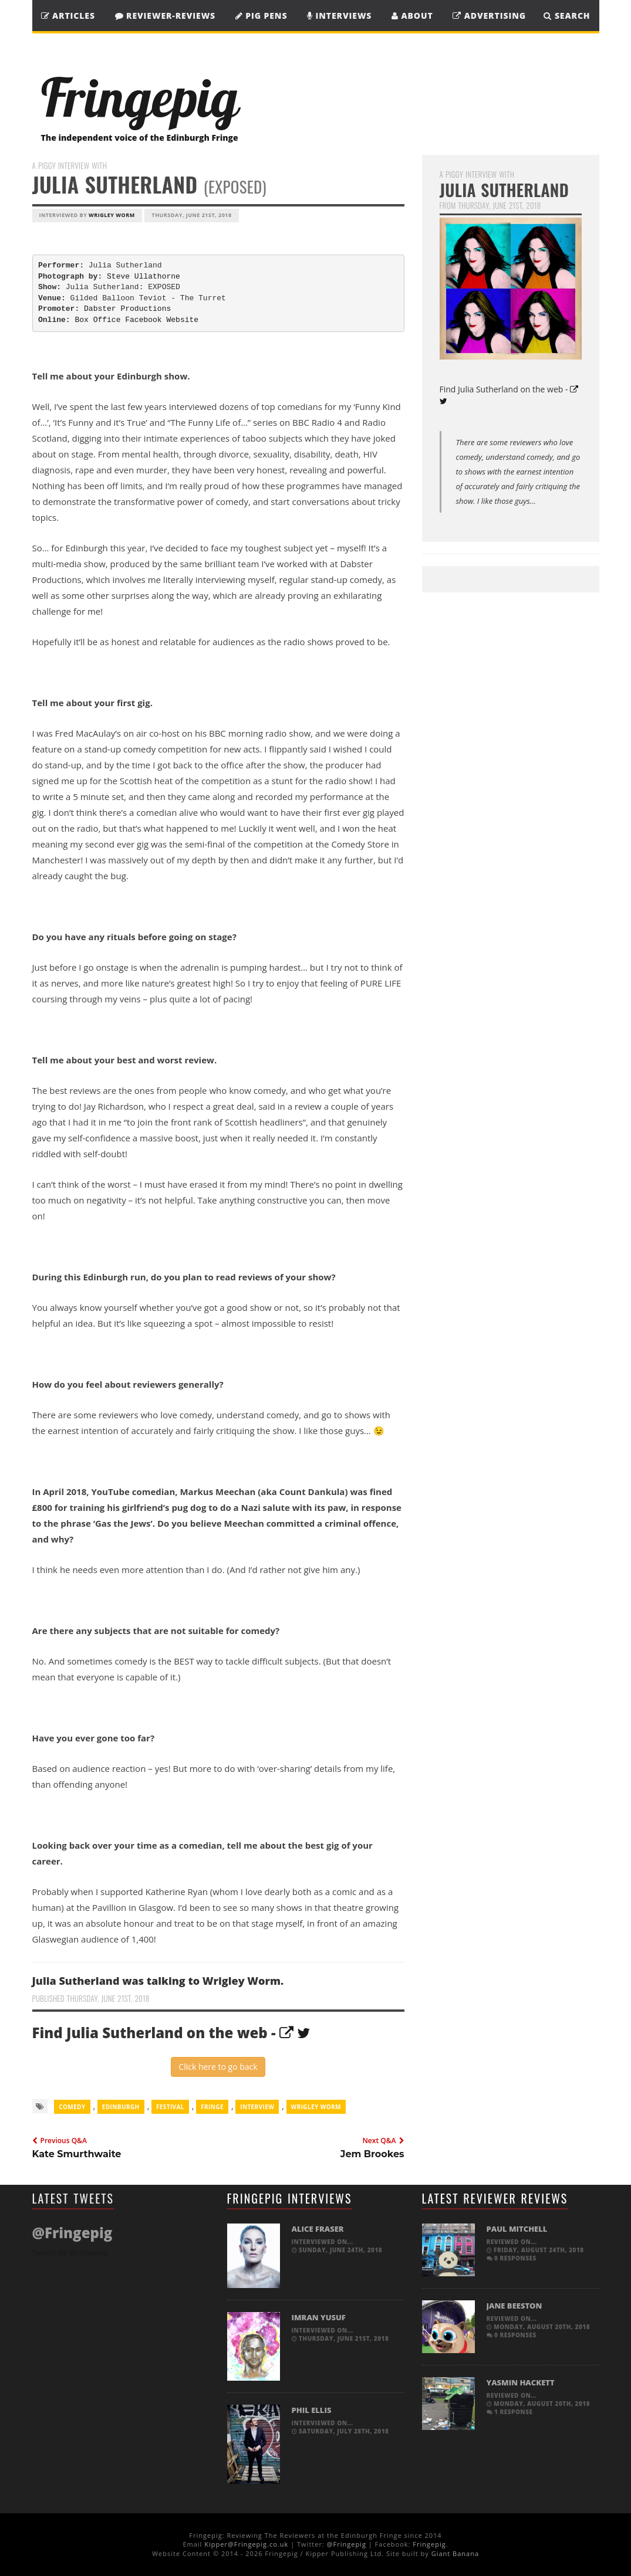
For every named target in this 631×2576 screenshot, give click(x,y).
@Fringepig (346, 2544)
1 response (510, 2412)
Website (182, 320)
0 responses (511, 2258)
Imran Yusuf (319, 2317)
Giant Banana (455, 2553)
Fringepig (429, 2544)
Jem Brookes (372, 2154)
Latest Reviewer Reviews (495, 2198)
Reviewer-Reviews (165, 15)
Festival (170, 2107)
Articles (68, 15)
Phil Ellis (312, 2410)
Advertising (489, 15)
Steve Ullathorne (143, 276)
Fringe (212, 2107)
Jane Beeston (514, 2305)
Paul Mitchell (517, 2229)
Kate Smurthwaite (77, 2154)
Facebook (143, 320)
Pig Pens (261, 15)
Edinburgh (121, 2107)
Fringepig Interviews (289, 2198)
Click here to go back (217, 2066)
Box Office (97, 320)
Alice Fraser (318, 2229)
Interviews (339, 15)
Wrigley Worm (112, 215)
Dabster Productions (127, 308)
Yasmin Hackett (521, 2382)
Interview (257, 2107)
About (412, 15)
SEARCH (567, 15)
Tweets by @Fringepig (70, 2253)
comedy (72, 2107)
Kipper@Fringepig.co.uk (246, 2544)
